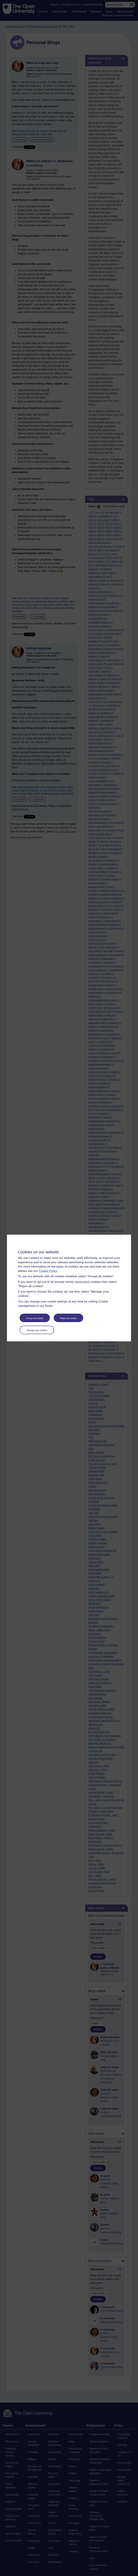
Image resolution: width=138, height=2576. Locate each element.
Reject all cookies (68, 1318)
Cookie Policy (48, 1271)
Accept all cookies (34, 1318)
